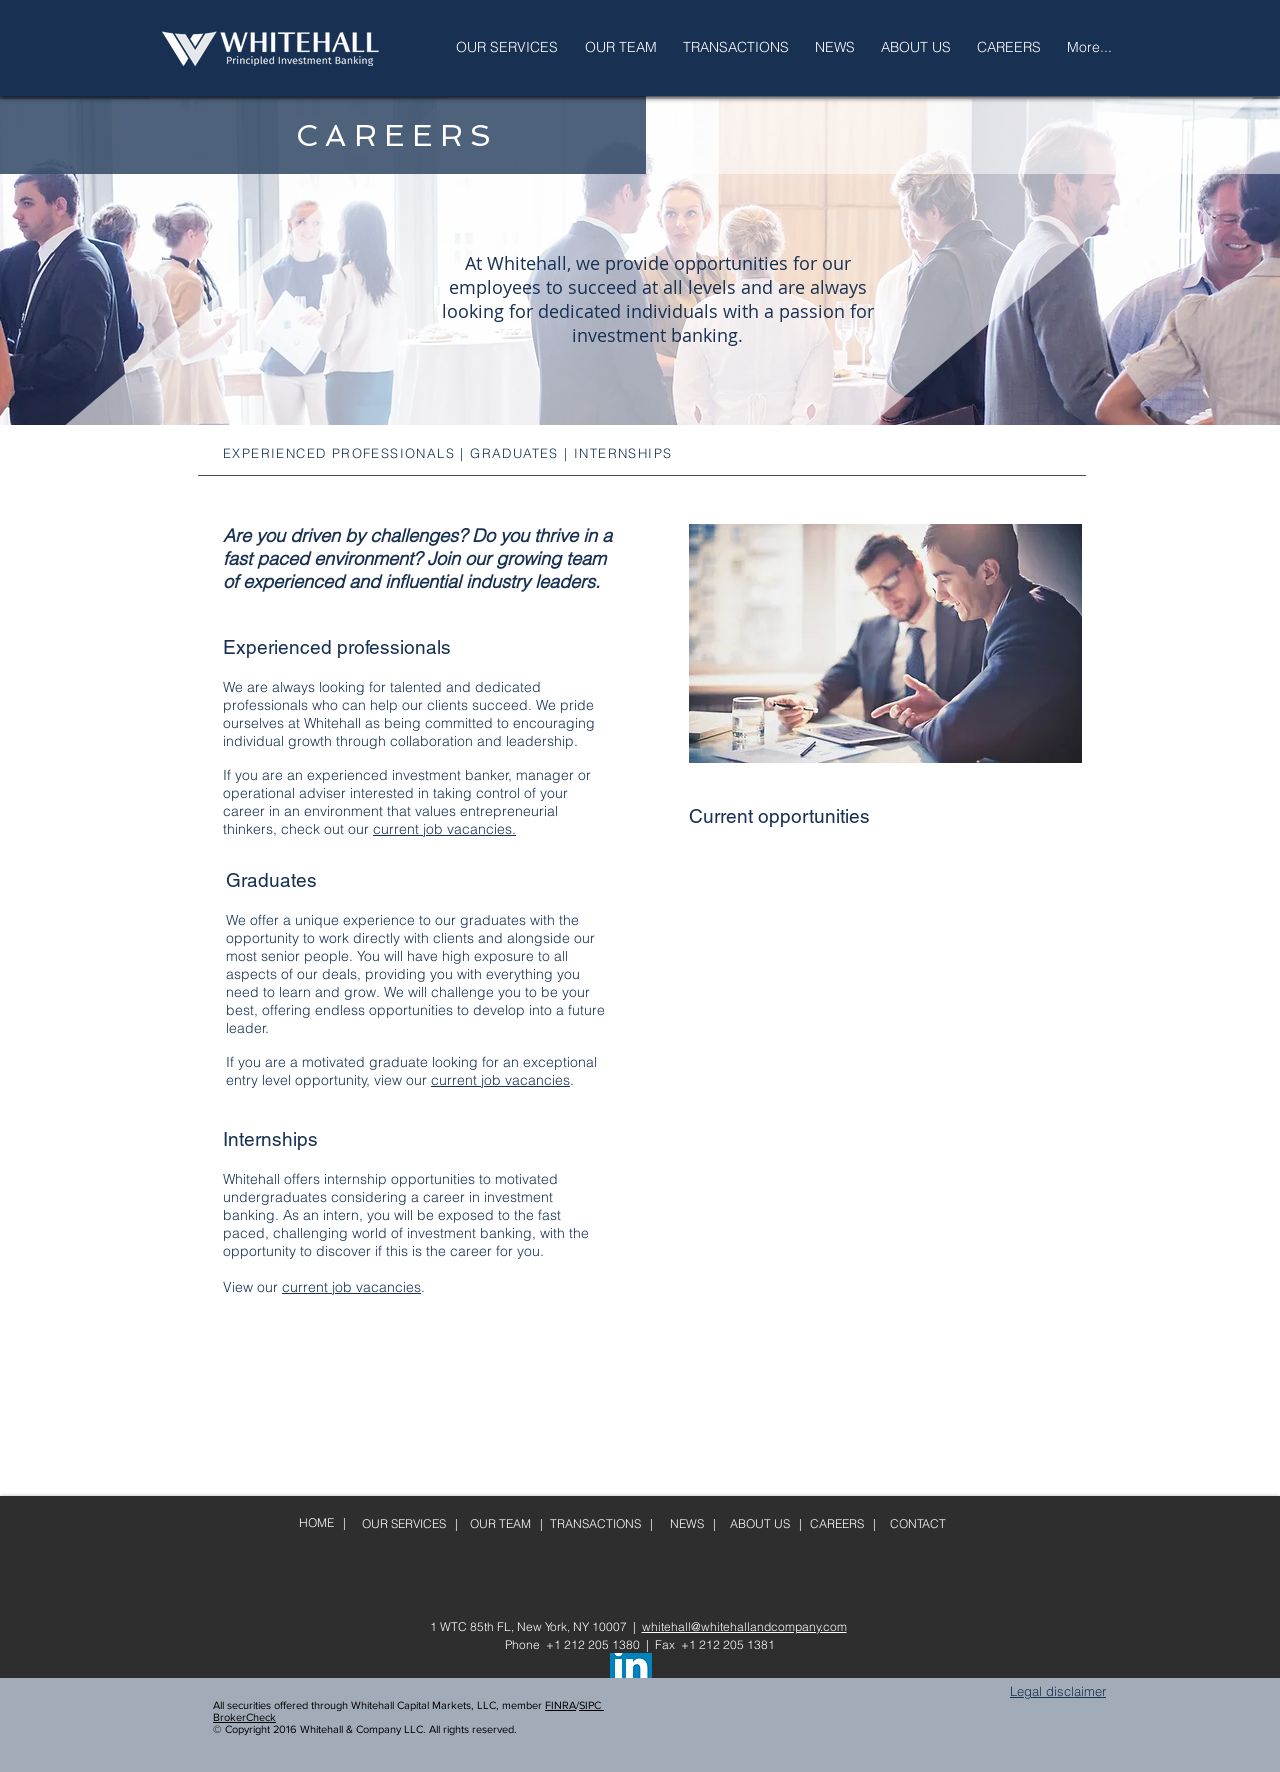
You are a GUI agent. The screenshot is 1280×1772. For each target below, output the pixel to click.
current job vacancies (500, 1080)
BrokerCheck (244, 1717)
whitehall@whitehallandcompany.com (744, 1626)
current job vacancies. (444, 829)
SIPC (591, 1705)
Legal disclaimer (1058, 1691)
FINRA (560, 1705)
